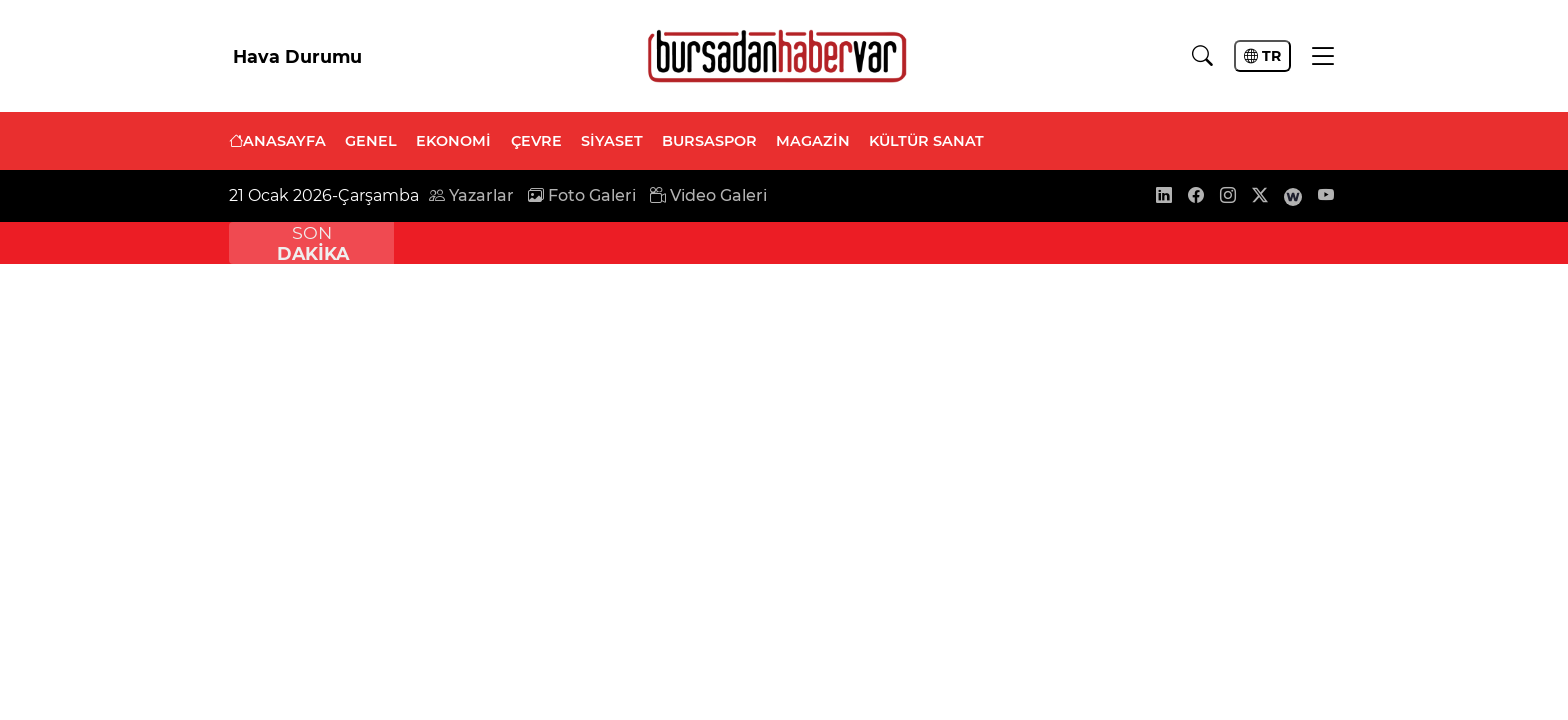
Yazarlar (471, 195)
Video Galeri (708, 195)
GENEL (371, 141)
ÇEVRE (536, 141)
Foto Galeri (582, 195)
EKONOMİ (453, 141)
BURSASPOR (709, 141)
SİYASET (612, 141)
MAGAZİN (813, 141)
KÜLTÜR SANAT (926, 141)
